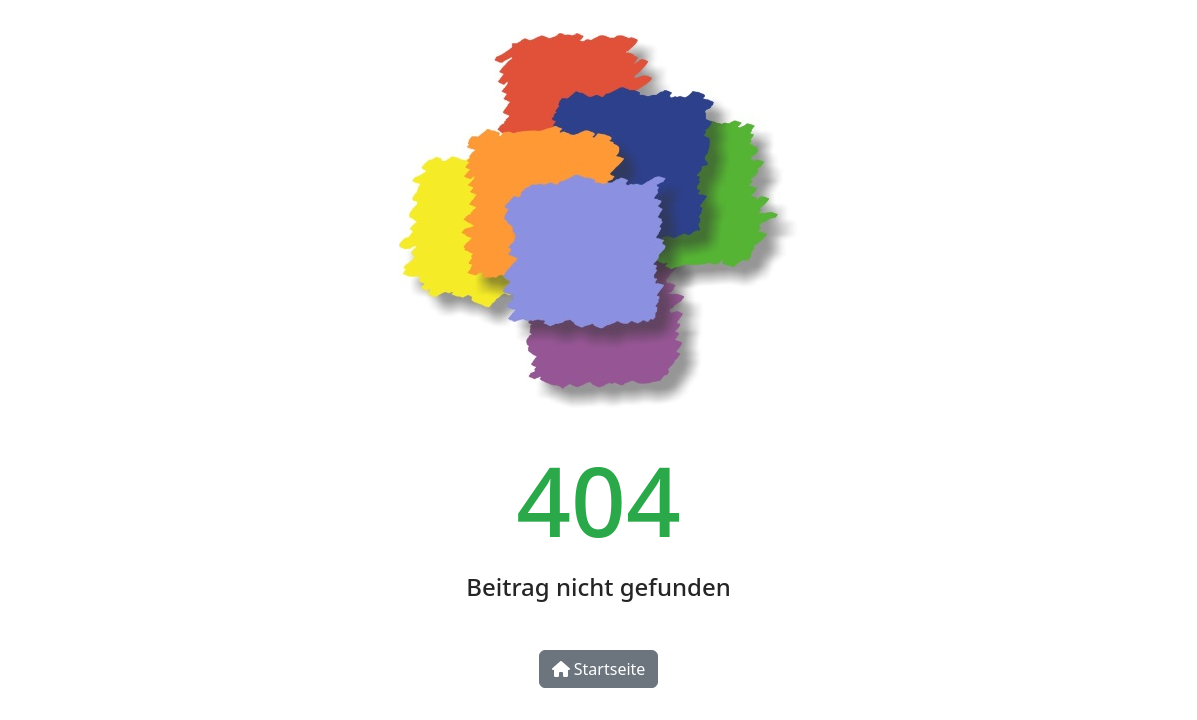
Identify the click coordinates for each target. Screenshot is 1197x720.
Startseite (599, 669)
